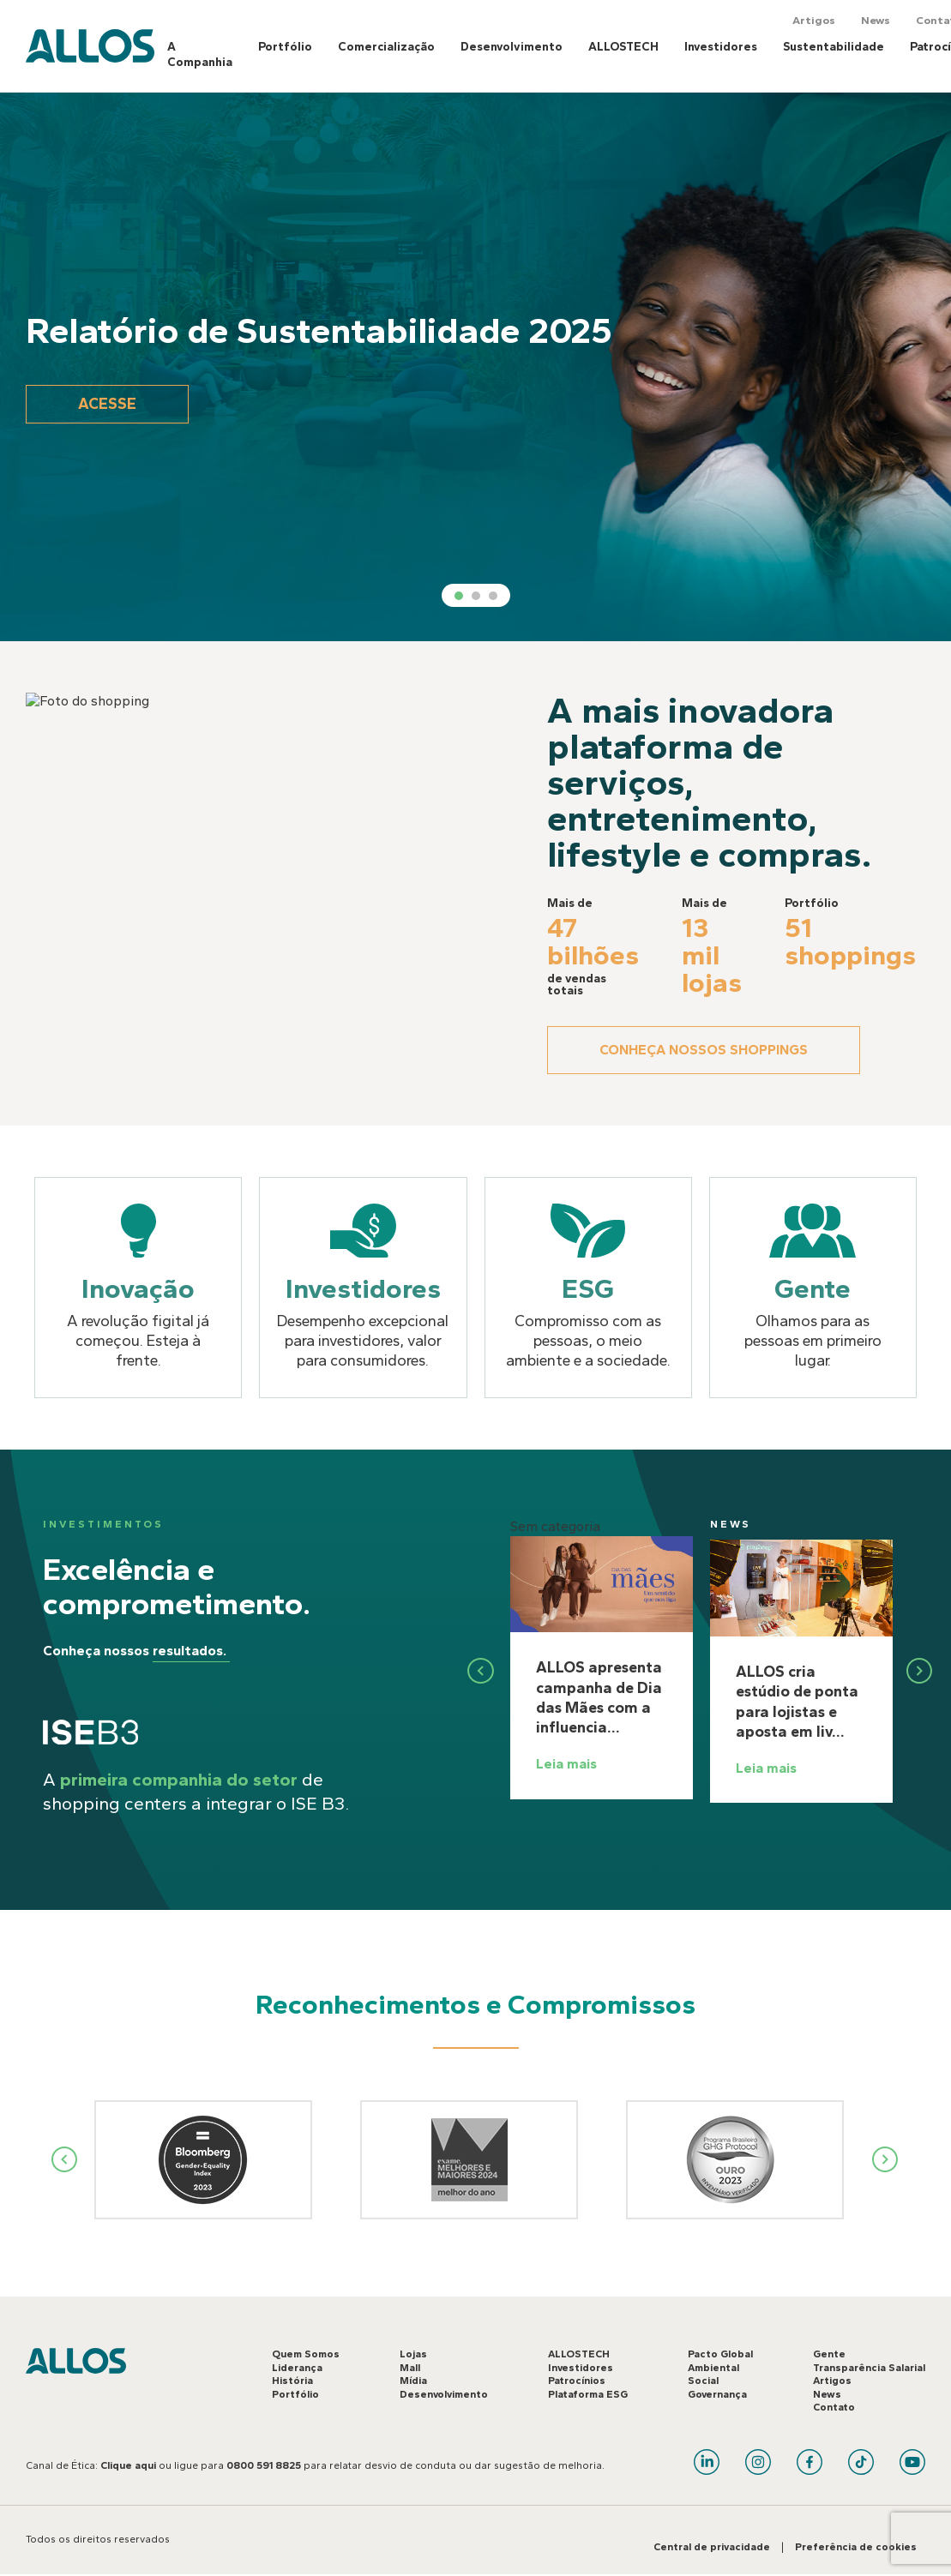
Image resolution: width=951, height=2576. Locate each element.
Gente (829, 2354)
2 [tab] (476, 595)
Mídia (413, 2381)
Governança (717, 2394)
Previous (65, 2159)
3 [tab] (493, 595)
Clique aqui (128, 2465)
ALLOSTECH (623, 46)
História (292, 2381)
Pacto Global (720, 2354)
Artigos (813, 20)
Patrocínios (576, 2381)
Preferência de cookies (856, 2547)
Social (703, 2381)
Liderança (297, 2368)
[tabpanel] (475, 367)
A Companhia (199, 54)
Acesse (107, 403)
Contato (834, 2407)
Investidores (720, 46)
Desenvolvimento (511, 46)
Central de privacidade (711, 2547)
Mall (410, 2368)
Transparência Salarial (869, 2368)
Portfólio (285, 46)
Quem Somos (306, 2354)
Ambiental (713, 2368)
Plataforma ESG (588, 2394)
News (875, 20)
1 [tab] (458, 595)
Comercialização (386, 46)
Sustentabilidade (833, 46)
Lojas (413, 2354)
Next (886, 2159)
